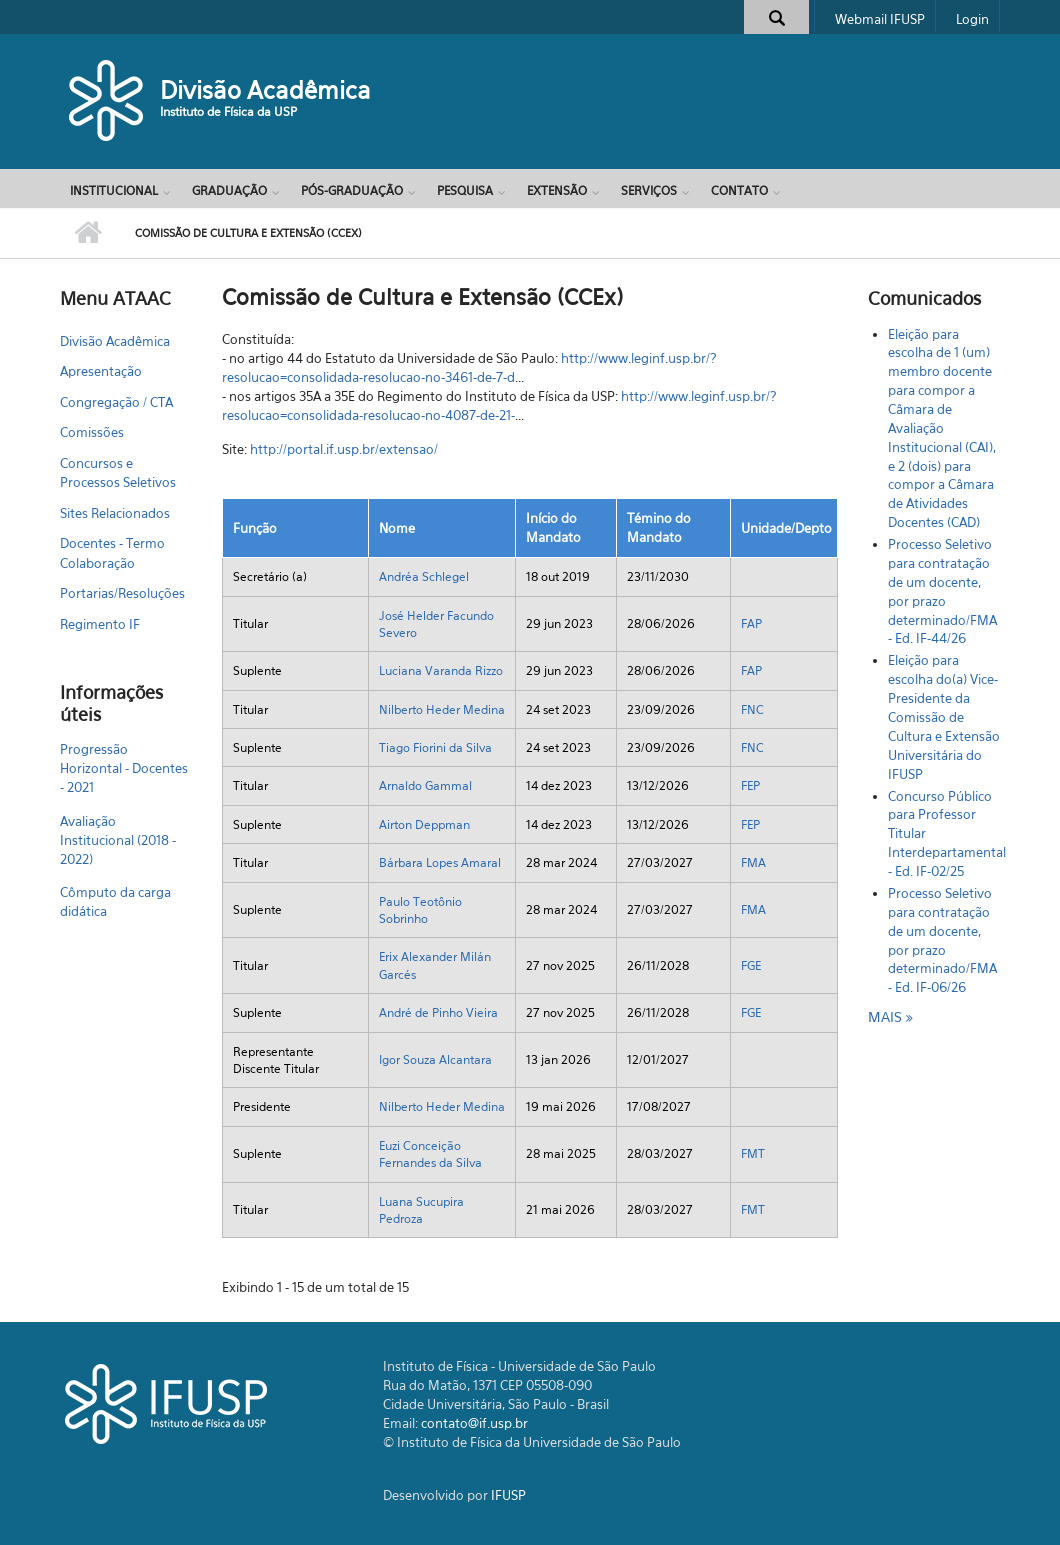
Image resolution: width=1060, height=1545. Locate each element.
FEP (750, 785)
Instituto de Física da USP (228, 111)
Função (255, 528)
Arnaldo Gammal (425, 785)
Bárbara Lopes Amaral (440, 862)
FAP (751, 623)
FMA (753, 862)
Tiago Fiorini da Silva (435, 747)
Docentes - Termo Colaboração (112, 553)
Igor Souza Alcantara (435, 1059)
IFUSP (508, 1495)
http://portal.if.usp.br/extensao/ (344, 449)
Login (972, 19)
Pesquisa (465, 190)
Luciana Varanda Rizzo (441, 670)
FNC (752, 709)
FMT (753, 1153)
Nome (397, 528)
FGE (751, 965)
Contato (739, 190)
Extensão (557, 190)
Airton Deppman (424, 824)
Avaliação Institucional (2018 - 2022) (118, 840)
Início (87, 233)
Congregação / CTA (116, 402)
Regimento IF (100, 624)
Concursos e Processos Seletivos (118, 473)
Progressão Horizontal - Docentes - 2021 (124, 768)
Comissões (92, 432)
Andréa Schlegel (424, 576)
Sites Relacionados (115, 513)
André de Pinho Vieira (438, 1012)
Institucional (114, 190)
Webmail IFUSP (880, 19)
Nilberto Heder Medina (442, 709)
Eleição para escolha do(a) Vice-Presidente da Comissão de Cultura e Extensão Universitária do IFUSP (944, 716)
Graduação (229, 190)
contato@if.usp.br (474, 1423)
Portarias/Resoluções (122, 593)
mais (887, 1016)
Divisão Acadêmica (265, 90)
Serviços (649, 190)
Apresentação (101, 371)
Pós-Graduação (352, 190)
